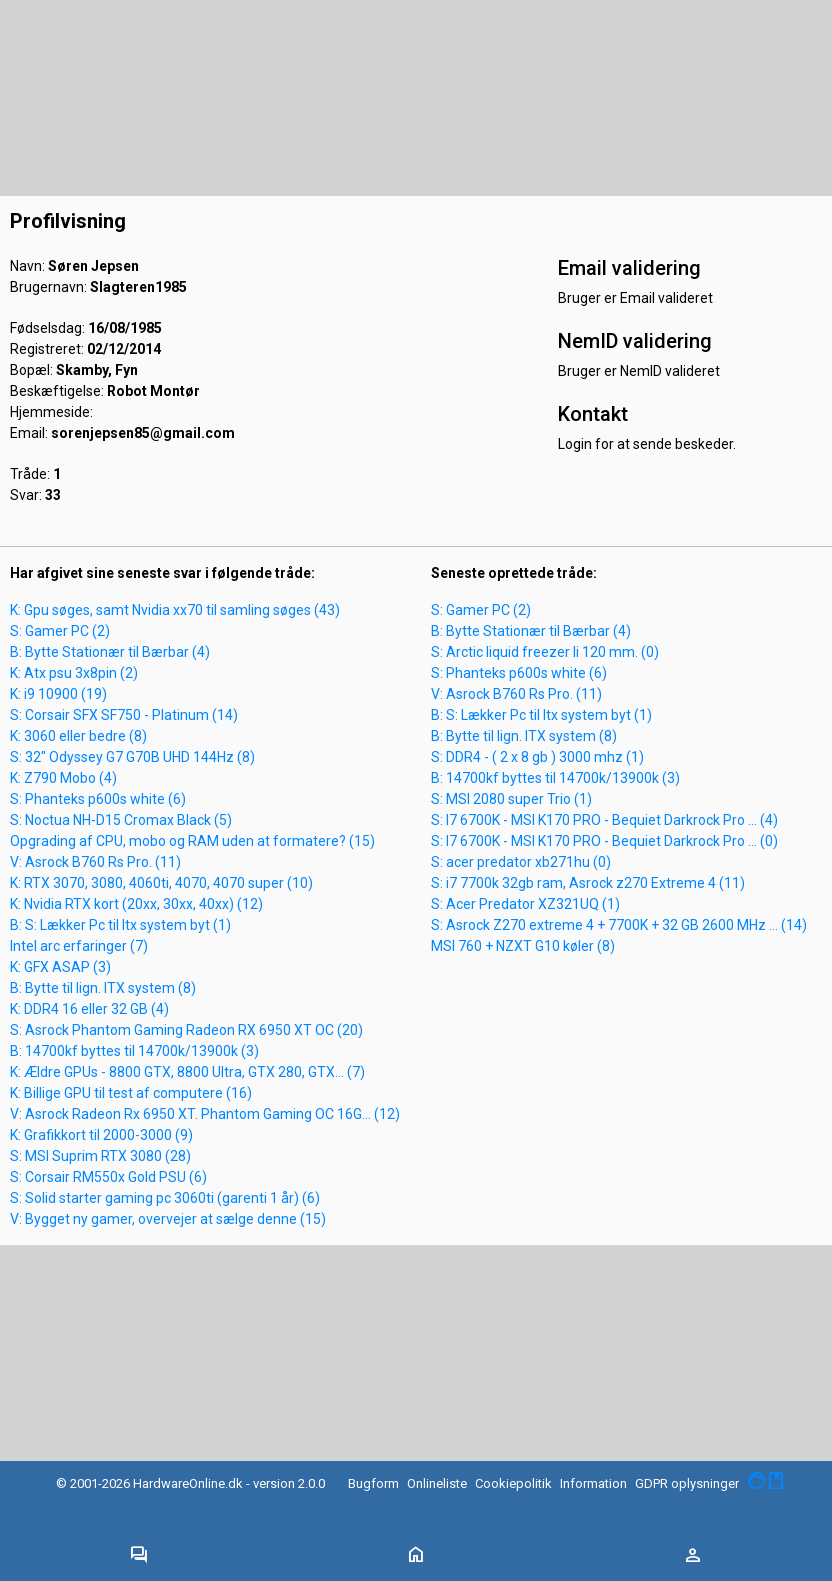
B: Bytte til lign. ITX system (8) (103, 988)
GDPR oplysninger (687, 1483)
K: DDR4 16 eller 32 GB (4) (89, 1009)
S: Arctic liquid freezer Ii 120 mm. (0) (545, 652)
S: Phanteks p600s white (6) (98, 799)
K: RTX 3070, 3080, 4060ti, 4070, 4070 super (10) (161, 883)
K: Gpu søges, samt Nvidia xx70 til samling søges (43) (175, 610)
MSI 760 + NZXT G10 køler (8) (523, 946)
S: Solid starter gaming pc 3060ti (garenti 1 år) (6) (165, 1198)
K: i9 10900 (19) (58, 694)
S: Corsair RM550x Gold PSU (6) (108, 1177)
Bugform (373, 1483)
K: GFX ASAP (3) (60, 967)
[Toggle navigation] (139, 1556)
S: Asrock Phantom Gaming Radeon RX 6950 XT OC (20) (186, 1030)
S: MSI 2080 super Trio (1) (511, 799)
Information (593, 1483)
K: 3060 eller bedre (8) (78, 736)
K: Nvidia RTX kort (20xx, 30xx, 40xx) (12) (136, 904)
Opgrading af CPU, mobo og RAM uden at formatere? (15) (192, 841)
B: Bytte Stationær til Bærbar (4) (110, 652)
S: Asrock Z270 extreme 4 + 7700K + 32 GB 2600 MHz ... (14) (619, 925)
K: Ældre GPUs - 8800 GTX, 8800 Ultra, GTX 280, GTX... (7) (187, 1072)
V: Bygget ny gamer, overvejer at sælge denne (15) (168, 1219)
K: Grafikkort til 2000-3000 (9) (101, 1135)
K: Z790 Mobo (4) (63, 778)
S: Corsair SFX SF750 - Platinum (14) (124, 715)
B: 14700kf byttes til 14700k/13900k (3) (134, 1051)
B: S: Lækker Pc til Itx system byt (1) (120, 925)
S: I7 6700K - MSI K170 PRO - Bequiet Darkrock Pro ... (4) (604, 820)
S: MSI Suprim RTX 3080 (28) (100, 1156)
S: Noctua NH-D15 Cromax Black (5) (121, 820)
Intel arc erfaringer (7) (79, 946)
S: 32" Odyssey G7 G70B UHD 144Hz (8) (132, 757)
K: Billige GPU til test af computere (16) (131, 1093)
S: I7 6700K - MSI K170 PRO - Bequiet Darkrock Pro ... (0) (604, 841)
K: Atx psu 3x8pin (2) (74, 673)
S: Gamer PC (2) (60, 631)
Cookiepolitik (513, 1483)
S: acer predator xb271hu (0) (521, 862)
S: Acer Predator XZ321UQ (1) (525, 904)
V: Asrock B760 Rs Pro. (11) (95, 862)
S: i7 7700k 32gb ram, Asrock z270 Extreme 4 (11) (588, 883)
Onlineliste (437, 1483)
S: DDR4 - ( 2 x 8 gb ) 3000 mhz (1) (537, 757)
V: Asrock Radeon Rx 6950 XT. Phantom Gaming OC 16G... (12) (205, 1114)
